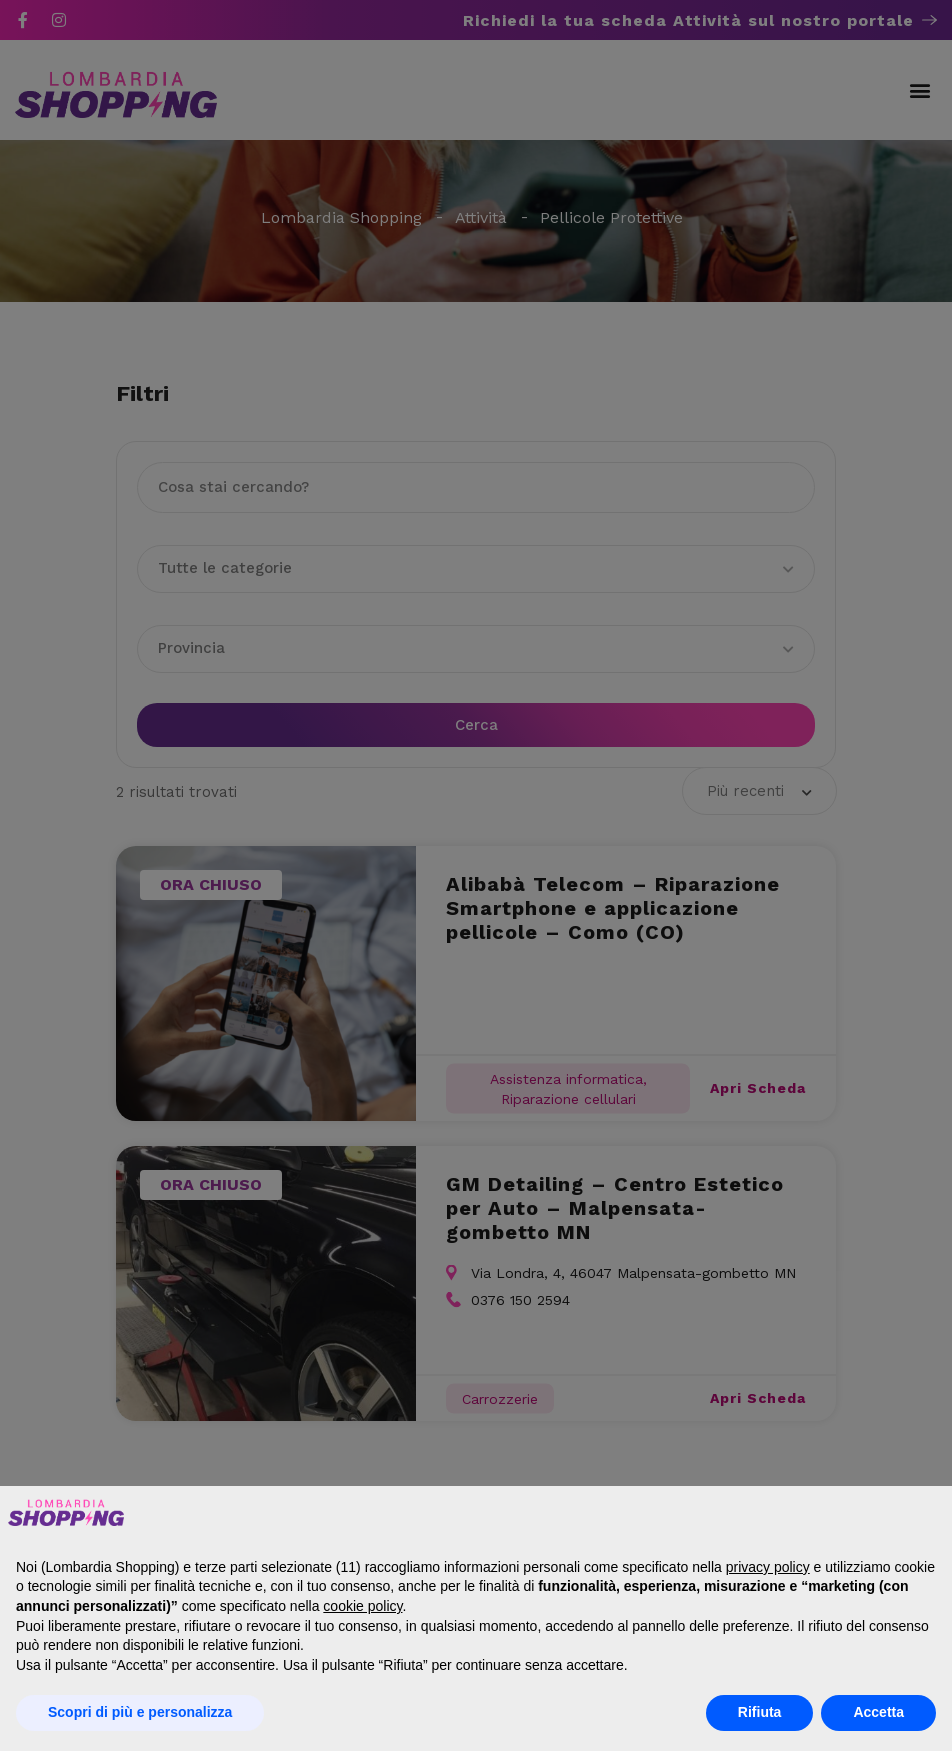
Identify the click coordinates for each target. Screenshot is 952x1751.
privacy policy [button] (768, 1567)
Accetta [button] (878, 1712)
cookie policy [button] (362, 1606)
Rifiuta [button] (760, 1712)
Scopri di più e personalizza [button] (140, 1712)
